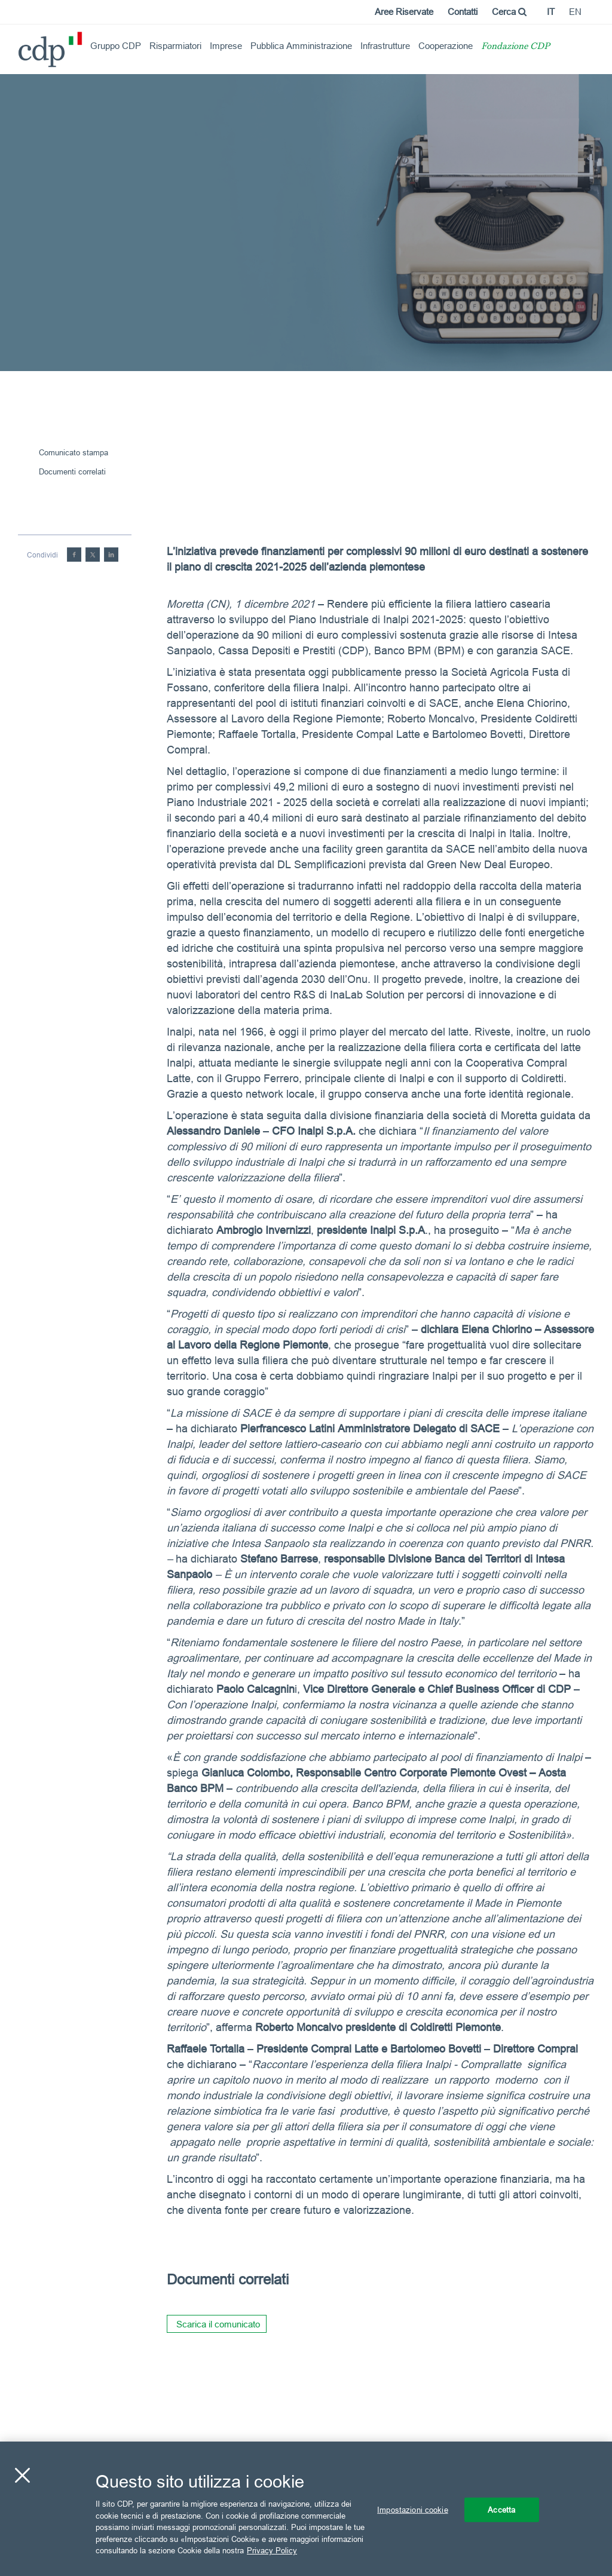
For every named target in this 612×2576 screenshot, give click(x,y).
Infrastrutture (385, 46)
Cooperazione (445, 46)
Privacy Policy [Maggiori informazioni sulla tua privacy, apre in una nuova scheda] (272, 2550)
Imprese (226, 46)
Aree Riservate (404, 12)
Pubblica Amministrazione (301, 46)
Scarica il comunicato (218, 2324)
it (551, 12)
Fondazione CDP (515, 46)
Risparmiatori (175, 46)
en (575, 12)
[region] (306, 2509)
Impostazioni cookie (412, 2509)
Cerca (509, 12)
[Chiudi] (22, 2475)
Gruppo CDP (115, 46)
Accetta (501, 2509)
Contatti (463, 12)
